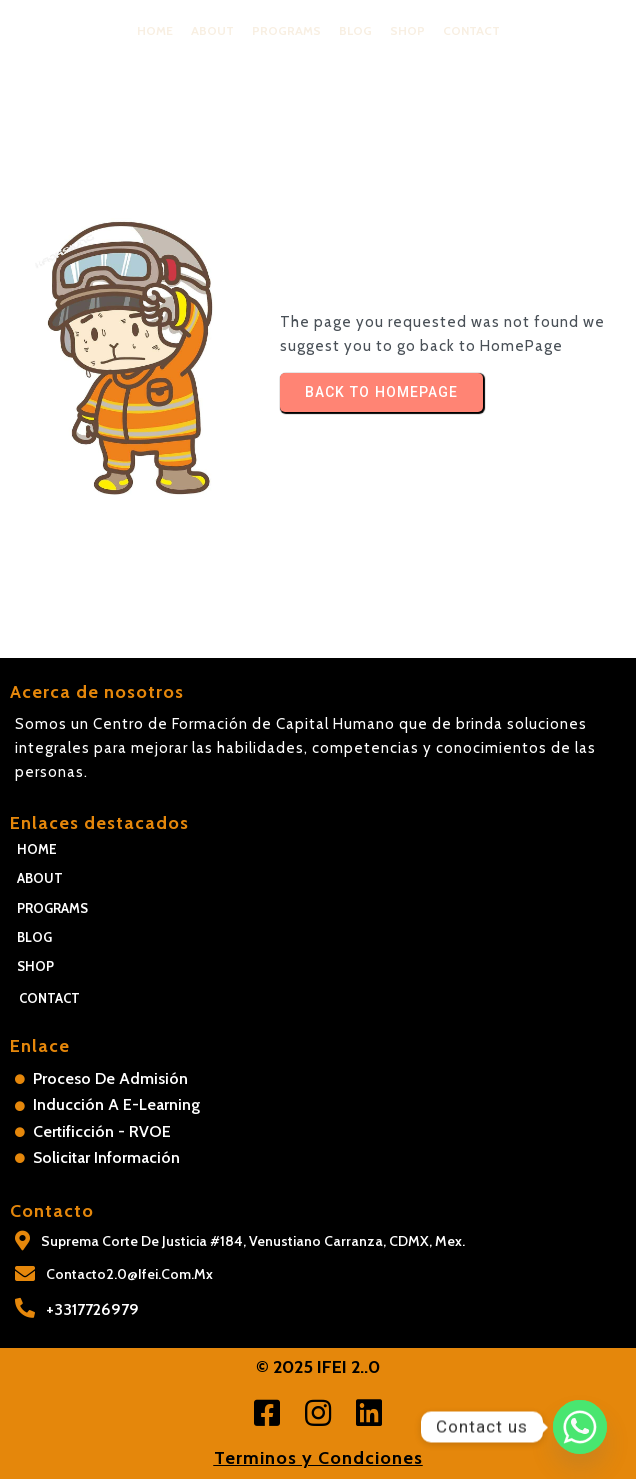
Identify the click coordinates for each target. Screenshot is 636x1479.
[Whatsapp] (580, 1427)
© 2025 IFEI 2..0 (318, 1367)
